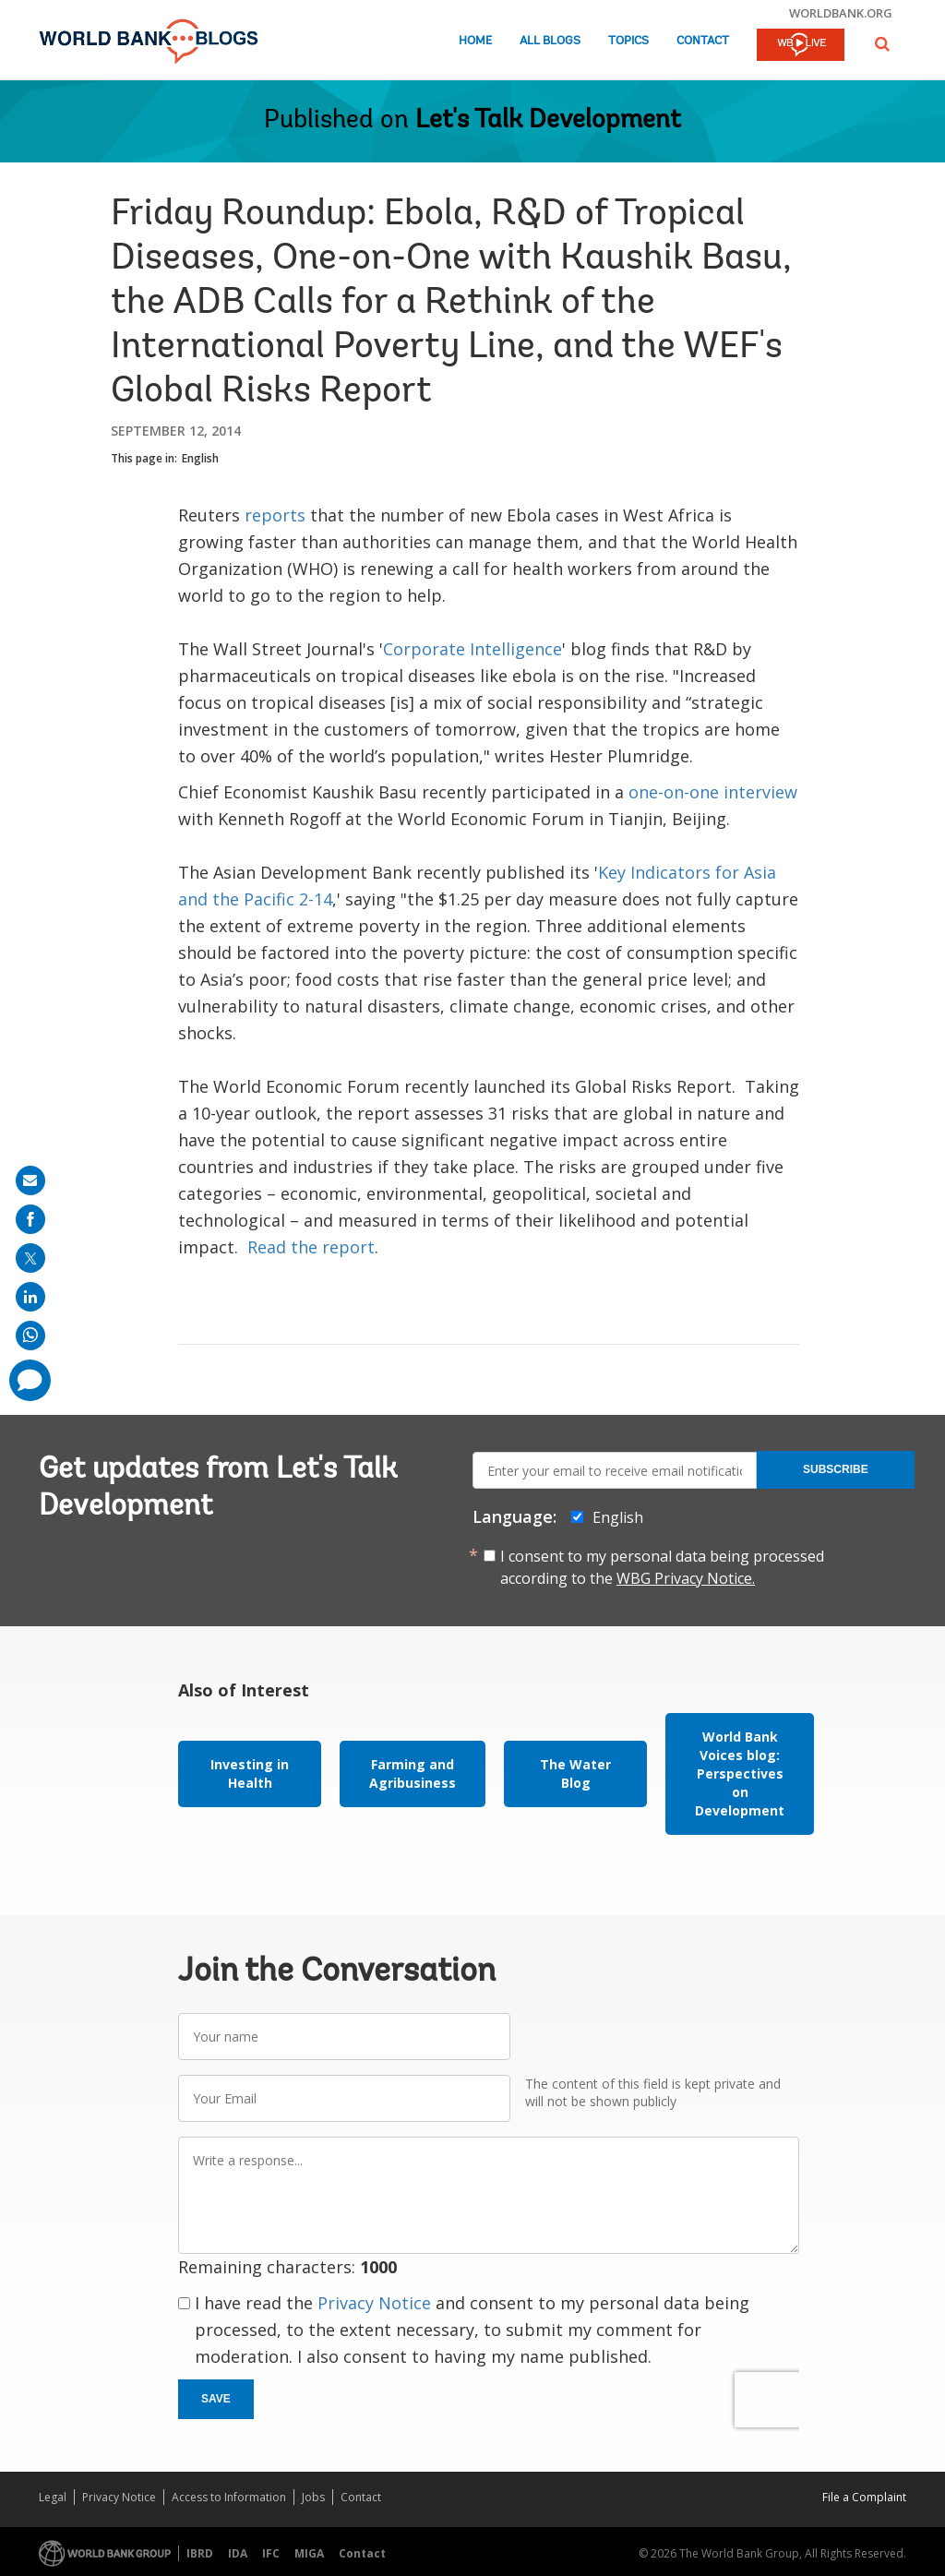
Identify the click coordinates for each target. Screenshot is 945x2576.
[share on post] (30, 1258)
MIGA (309, 2553)
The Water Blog (575, 1773)
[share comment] (30, 1380)
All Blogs (550, 41)
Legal (52, 2497)
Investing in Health (249, 1773)
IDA (237, 2553)
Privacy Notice (374, 2303)
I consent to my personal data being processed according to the (662, 1567)
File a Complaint (864, 2497)
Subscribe (835, 1469)
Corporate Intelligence (472, 649)
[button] (882, 44)
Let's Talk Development (548, 121)
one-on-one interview (712, 792)
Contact (702, 41)
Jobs (313, 2497)
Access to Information (229, 2497)
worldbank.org (840, 12)
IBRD (199, 2553)
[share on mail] (30, 1180)
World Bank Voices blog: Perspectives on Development (739, 1773)
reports (275, 515)
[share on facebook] (30, 1219)
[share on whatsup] (30, 1335)
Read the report (311, 1247)
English (200, 458)
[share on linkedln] (30, 1297)
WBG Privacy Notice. (685, 1578)
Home (475, 41)
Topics (628, 41)
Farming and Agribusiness (412, 1773)
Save (216, 2398)
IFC (271, 2553)
